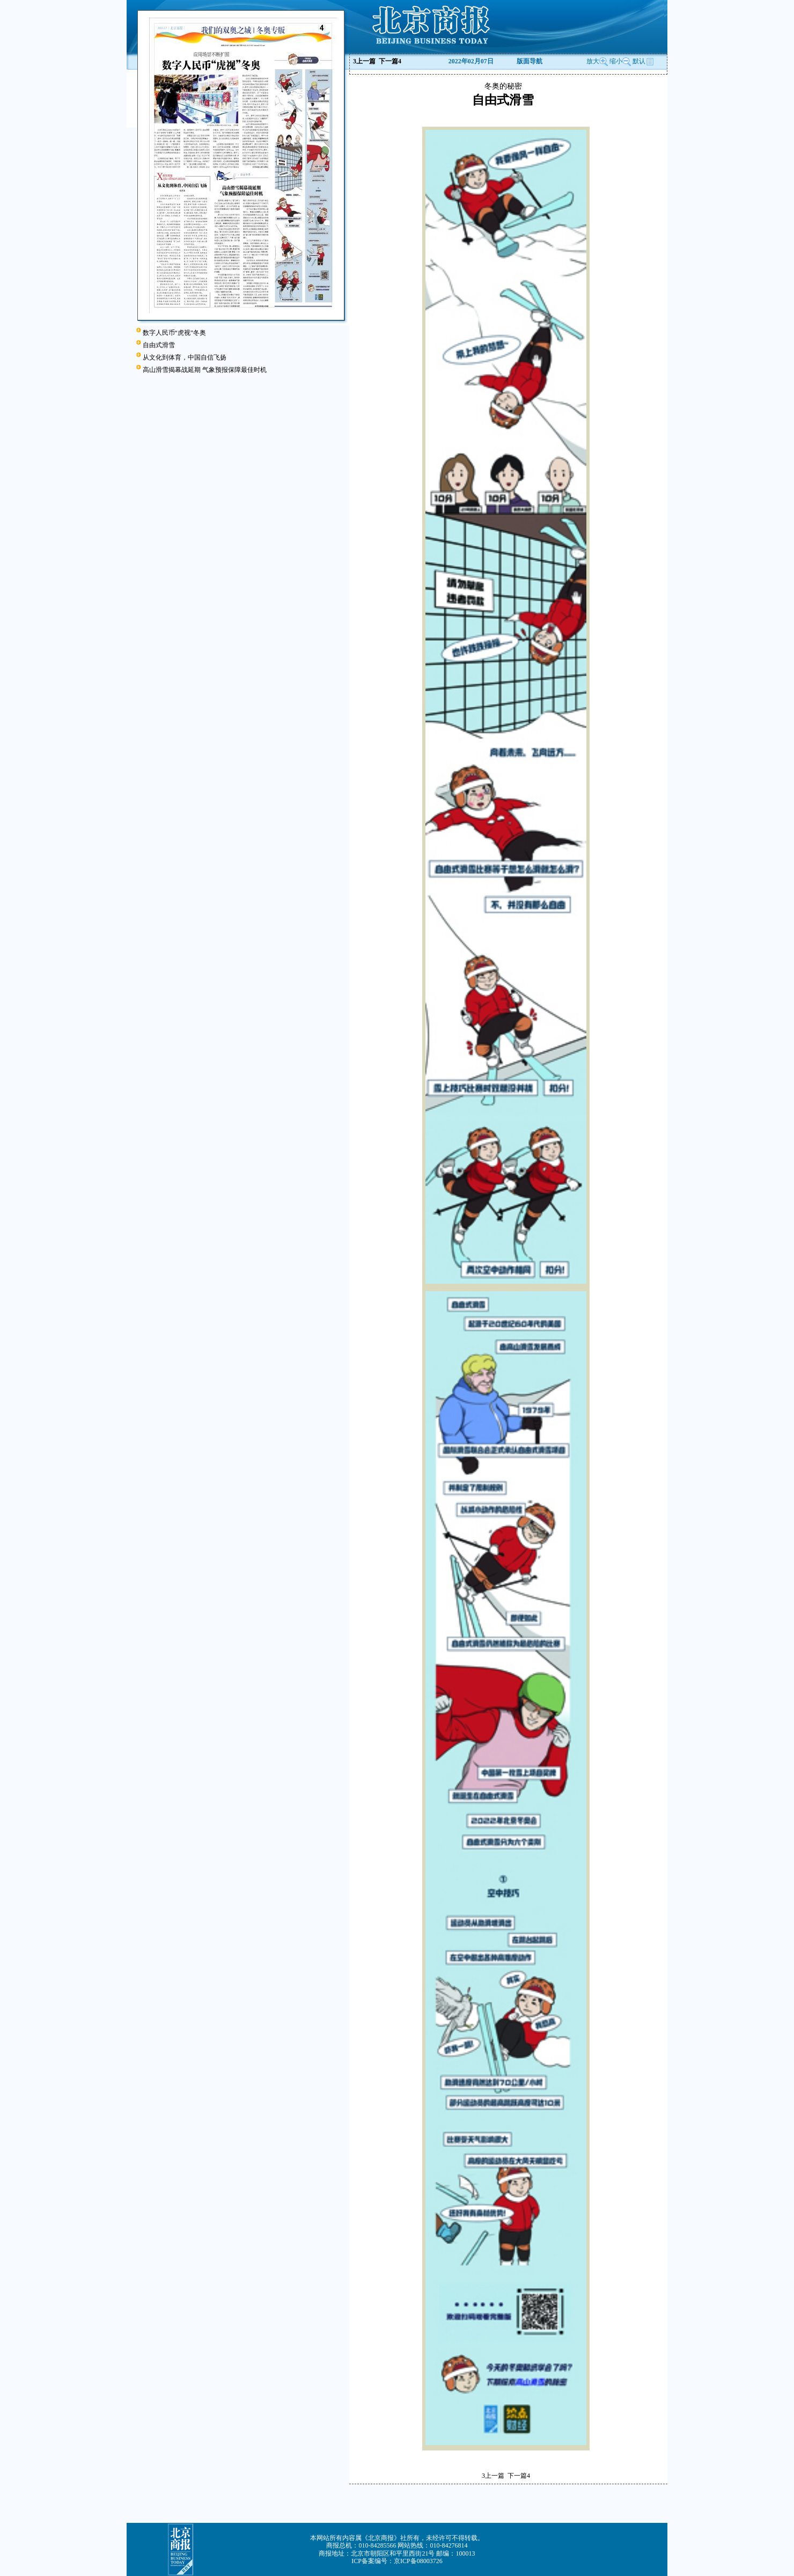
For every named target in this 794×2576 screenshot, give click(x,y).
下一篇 (390, 61)
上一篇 (364, 61)
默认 (643, 61)
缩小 (615, 61)
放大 (597, 61)
